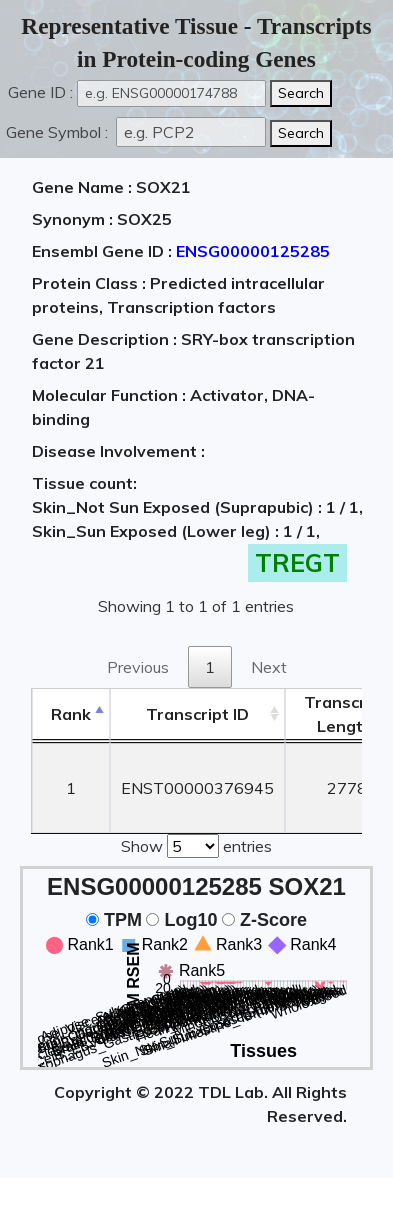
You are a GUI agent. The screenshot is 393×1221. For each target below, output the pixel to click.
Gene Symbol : (59, 132)
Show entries (196, 844)
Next (269, 667)
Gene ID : (40, 92)
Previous (138, 667)
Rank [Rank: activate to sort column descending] (71, 714)
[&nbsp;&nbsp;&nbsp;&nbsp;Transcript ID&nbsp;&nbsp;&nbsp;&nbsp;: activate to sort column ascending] (197, 714)
